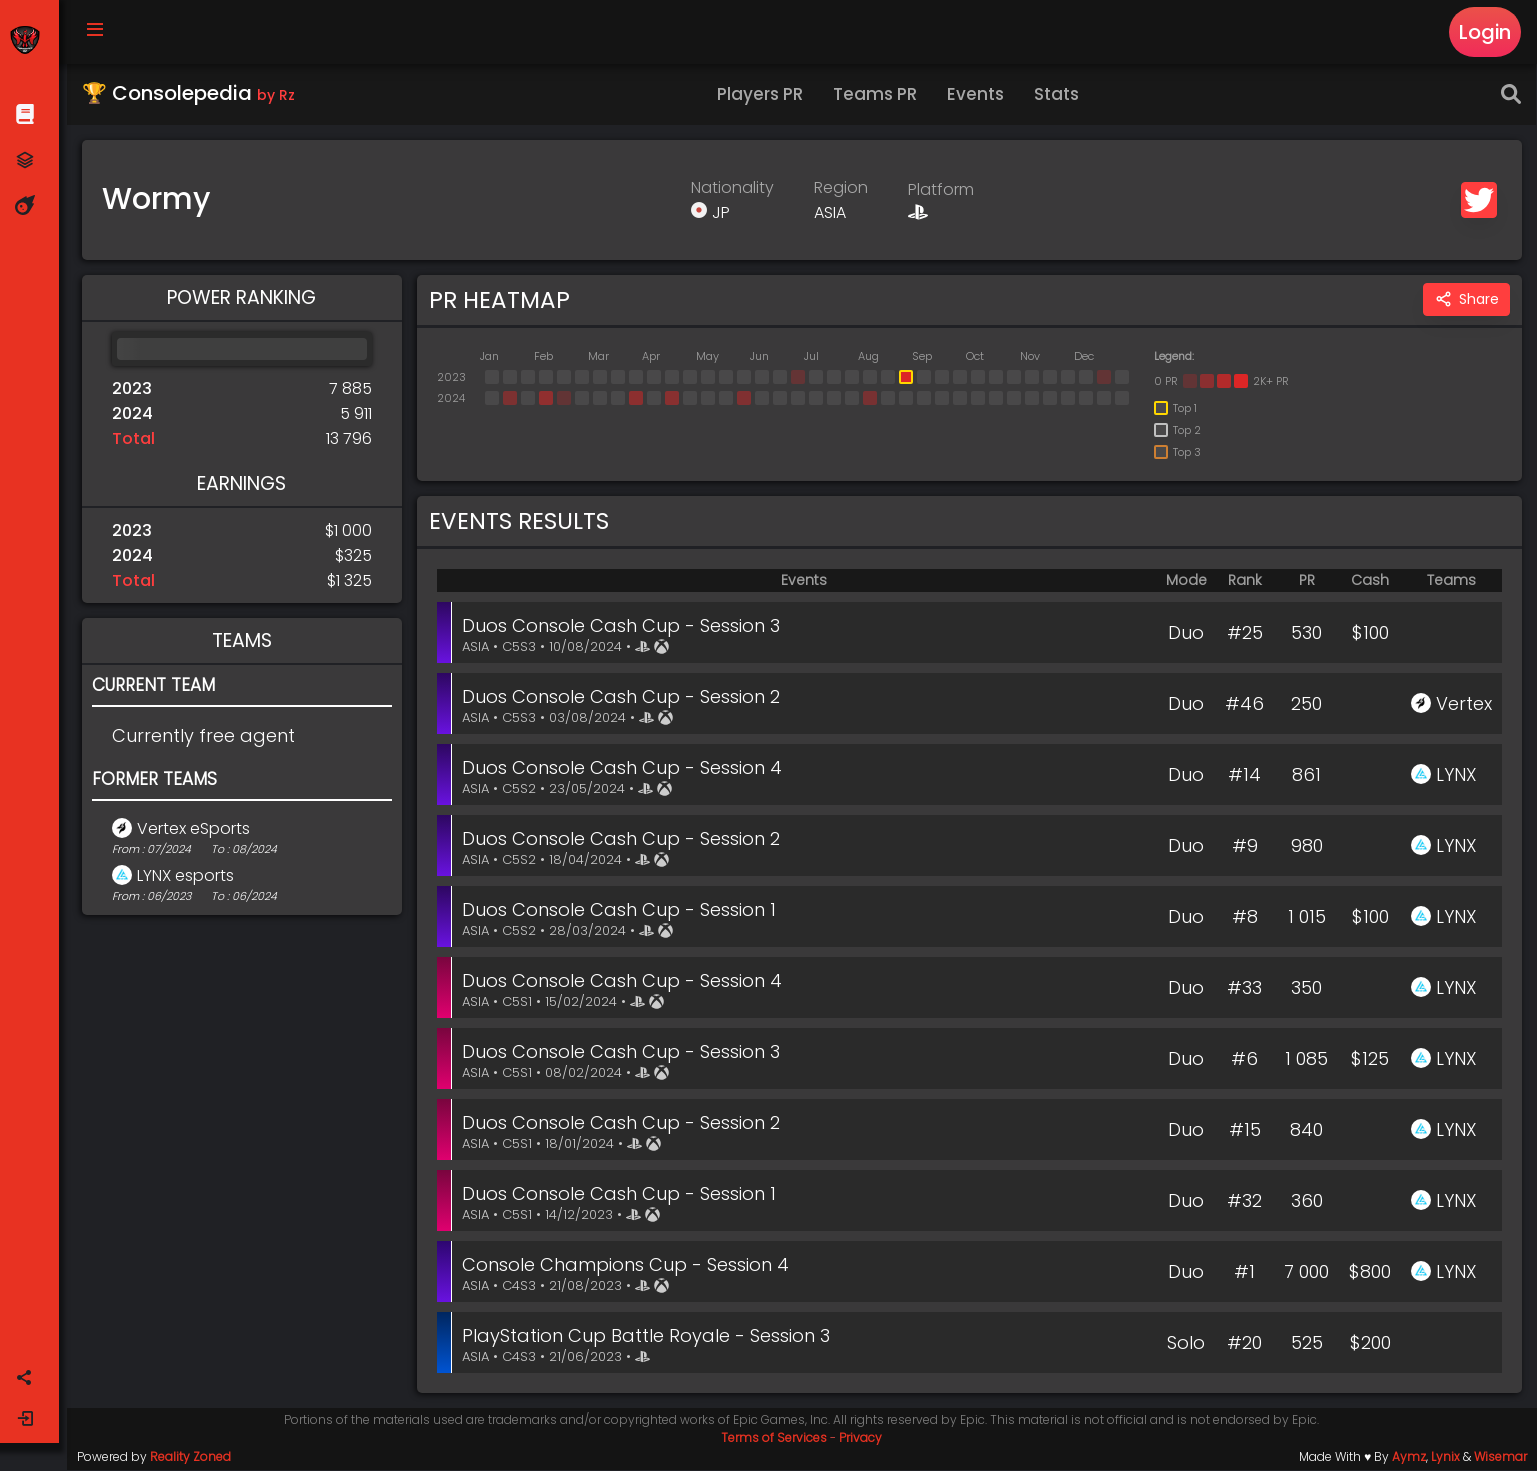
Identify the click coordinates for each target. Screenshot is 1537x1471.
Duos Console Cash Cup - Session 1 (621, 910)
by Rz (277, 96)
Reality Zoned (191, 1457)
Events (976, 95)
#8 (1245, 917)
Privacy (861, 1438)
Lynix (1445, 1457)
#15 (1245, 1130)
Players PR (761, 95)
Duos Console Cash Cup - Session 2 (623, 697)
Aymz (1409, 1457)
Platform (942, 191)
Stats (1057, 95)
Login (1485, 32)
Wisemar (1500, 1457)
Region (842, 188)
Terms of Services (775, 1438)
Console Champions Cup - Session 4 (627, 1265)
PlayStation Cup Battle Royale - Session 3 (648, 1336)
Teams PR (876, 95)
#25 (1245, 633)
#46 (1244, 704)
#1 (1244, 1272)
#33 (1244, 988)
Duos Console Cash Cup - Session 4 (624, 768)
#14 (1244, 775)
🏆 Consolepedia (189, 94)
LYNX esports (186, 876)
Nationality (733, 188)
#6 (1244, 1059)
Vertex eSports (194, 829)
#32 (1244, 1201)
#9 (1245, 846)
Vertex (1464, 704)
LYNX (1456, 775)
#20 (1244, 1343)
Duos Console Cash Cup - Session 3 (623, 626)
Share (1466, 301)
